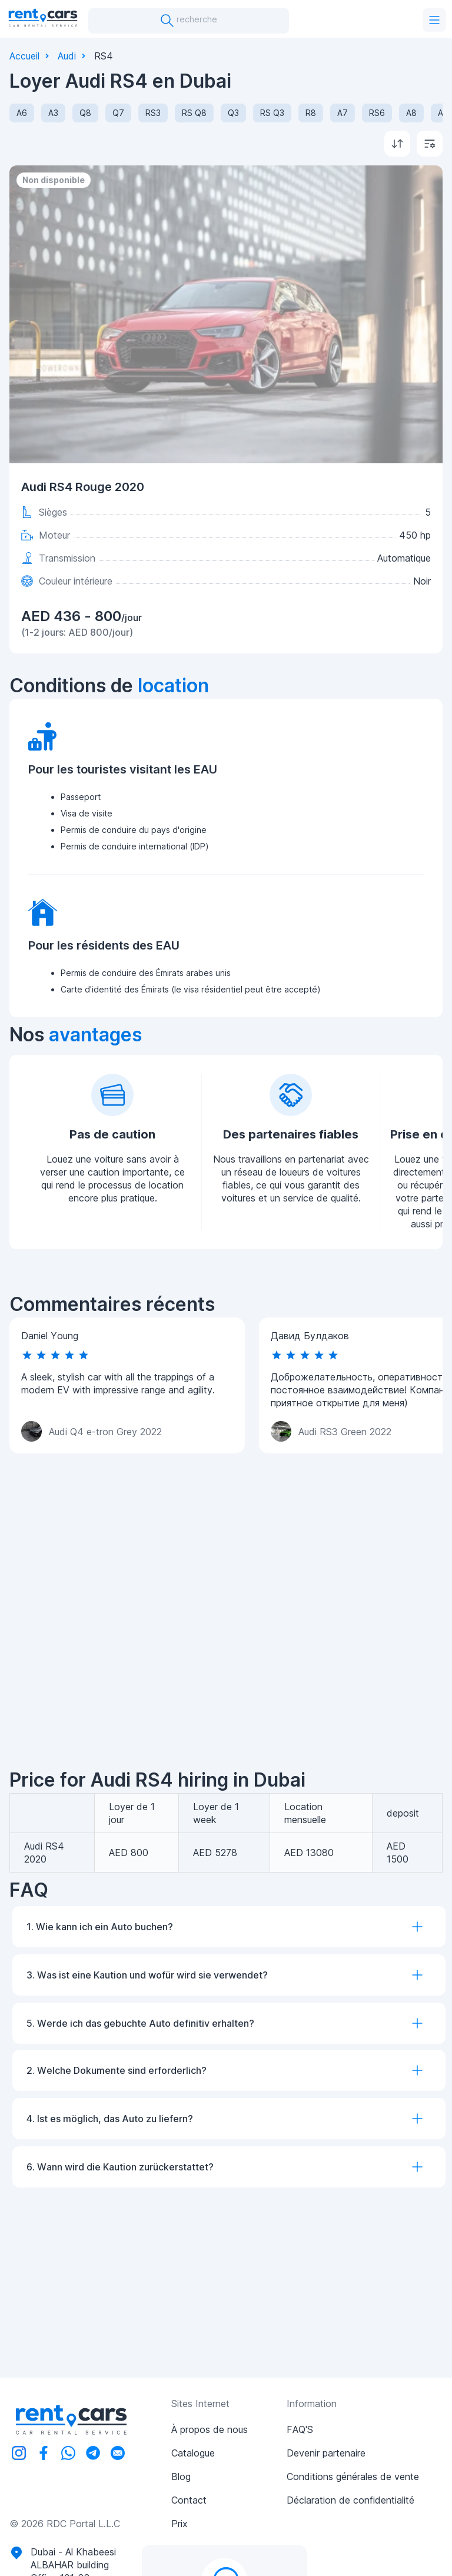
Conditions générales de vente (353, 2476)
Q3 (233, 113)
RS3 (153, 113)
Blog (181, 2476)
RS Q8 (194, 113)
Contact (189, 2500)
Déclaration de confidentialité (350, 2500)
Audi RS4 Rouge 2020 (82, 487)
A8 (411, 113)
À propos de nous (209, 2429)
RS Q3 (272, 113)
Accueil (24, 56)
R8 (310, 113)
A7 (342, 113)
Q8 (85, 113)
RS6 (377, 113)
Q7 (118, 113)
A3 (53, 113)
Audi (67, 56)
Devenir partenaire (326, 2453)
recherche (188, 21)
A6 (21, 113)
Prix (179, 2523)
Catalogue (193, 2453)
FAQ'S (300, 2429)
